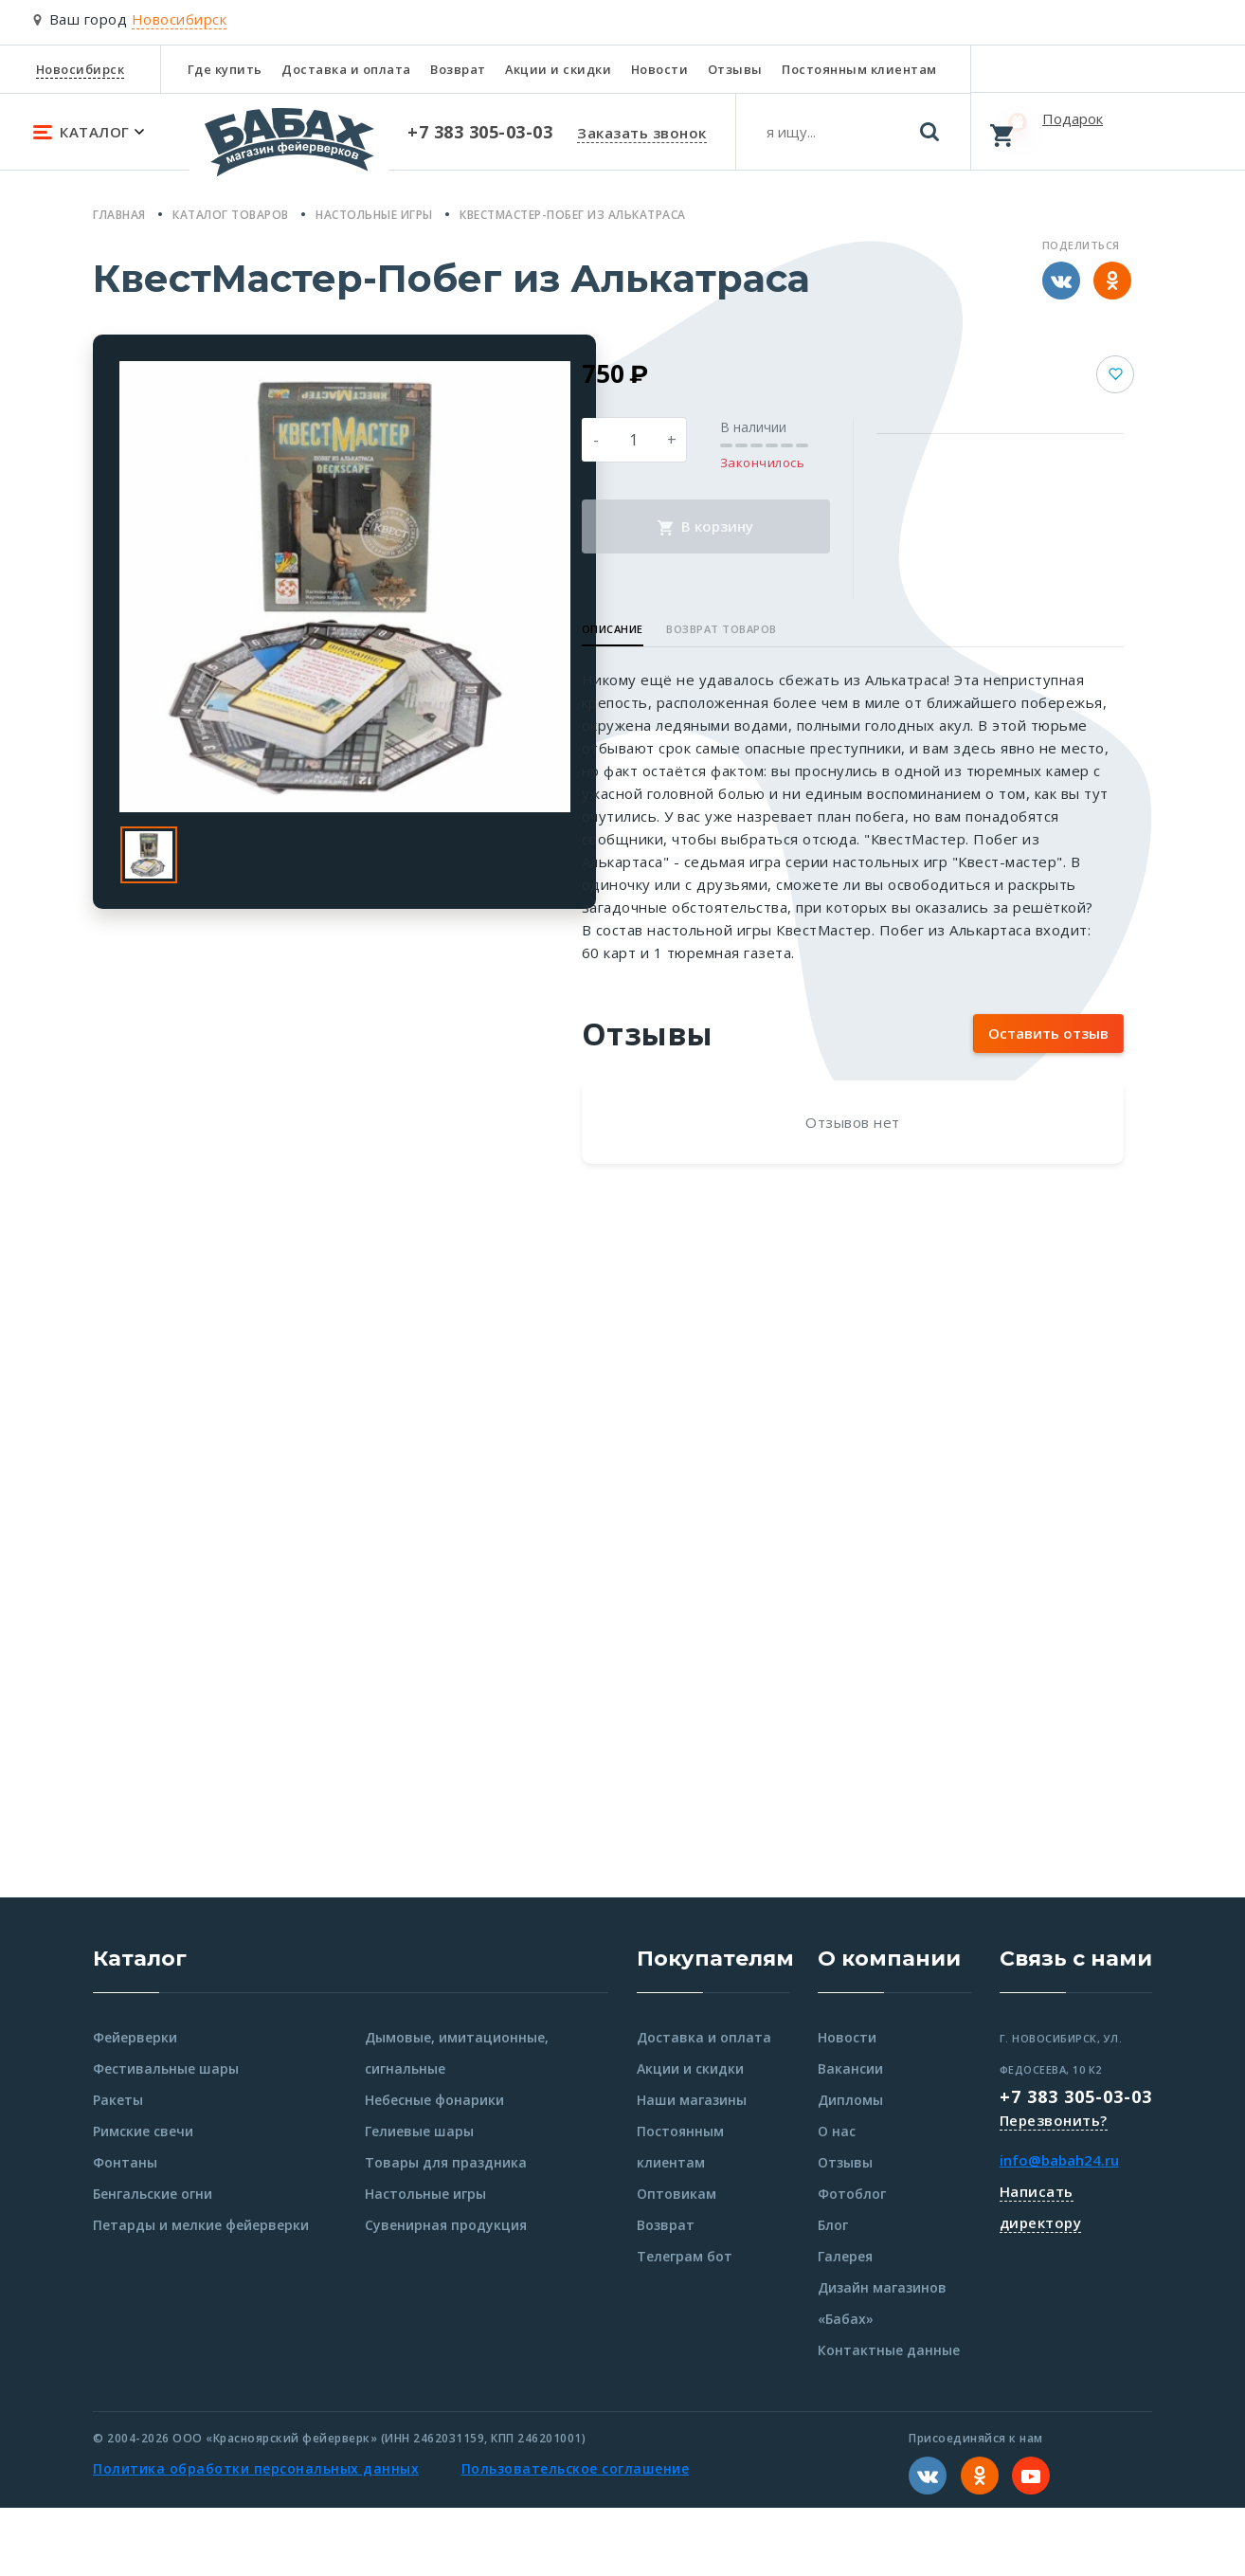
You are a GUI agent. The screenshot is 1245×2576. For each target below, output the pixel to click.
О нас (837, 2199)
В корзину (766, 526)
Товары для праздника (446, 2231)
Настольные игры (425, 2262)
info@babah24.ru (1059, 2228)
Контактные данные (889, 2418)
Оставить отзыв (1048, 1101)
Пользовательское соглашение (575, 2537)
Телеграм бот (684, 2324)
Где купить (225, 69)
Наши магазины (692, 2168)
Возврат (458, 69)
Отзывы (735, 69)
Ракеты (118, 2168)
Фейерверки (135, 2105)
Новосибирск (80, 69)
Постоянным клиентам (859, 69)
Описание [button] (692, 629)
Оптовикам (676, 2262)
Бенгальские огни (152, 2262)
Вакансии (850, 2137)
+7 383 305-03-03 (1076, 2164)
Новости (660, 69)
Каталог (140, 2027)
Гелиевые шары (419, 2199)
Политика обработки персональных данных (256, 2537)
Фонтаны (125, 2231)
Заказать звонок (642, 132)
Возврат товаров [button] (802, 629)
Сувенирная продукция (446, 2293)
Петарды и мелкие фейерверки (201, 2293)
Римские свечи (143, 2199)
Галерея (845, 2324)
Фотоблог (852, 2262)
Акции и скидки (558, 69)
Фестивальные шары (166, 2137)
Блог (833, 2293)
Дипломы (850, 2168)
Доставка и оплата (346, 69)
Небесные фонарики (434, 2168)
